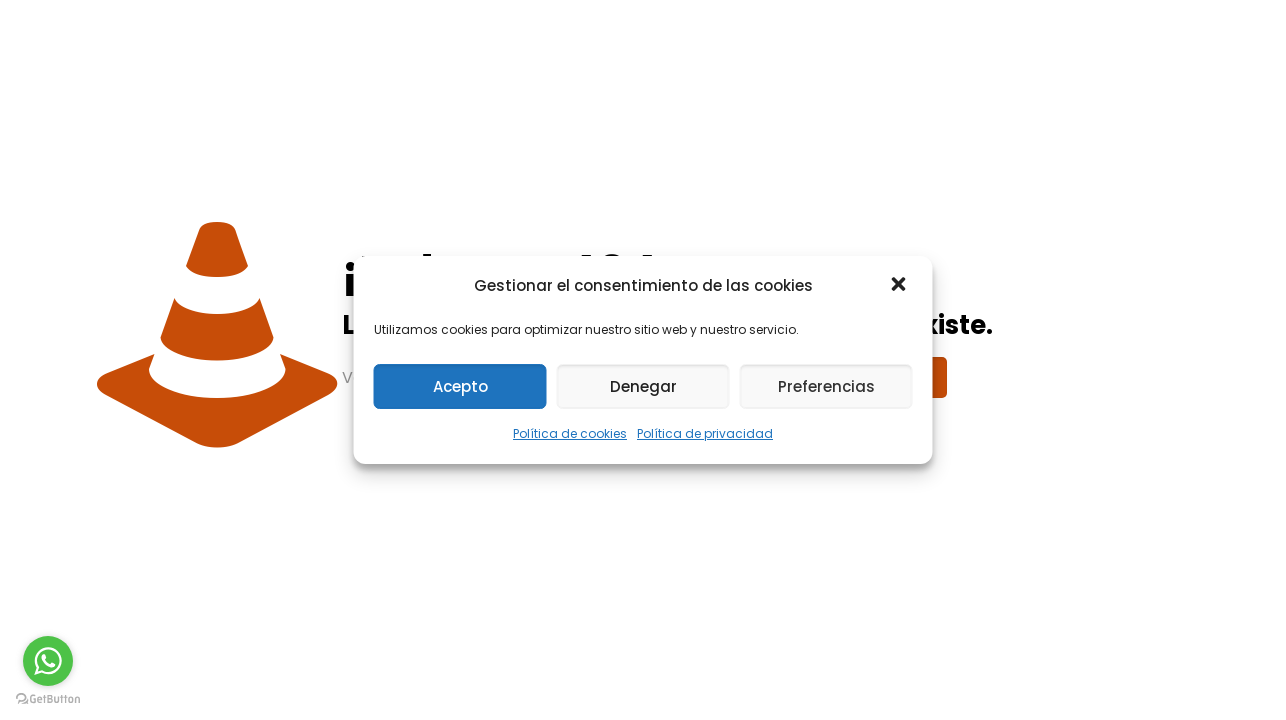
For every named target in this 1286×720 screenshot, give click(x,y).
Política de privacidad (705, 433)
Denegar (643, 386)
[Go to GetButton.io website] (48, 699)
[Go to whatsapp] (48, 661)
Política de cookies (570, 433)
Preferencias (826, 386)
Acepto (460, 386)
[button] (901, 286)
